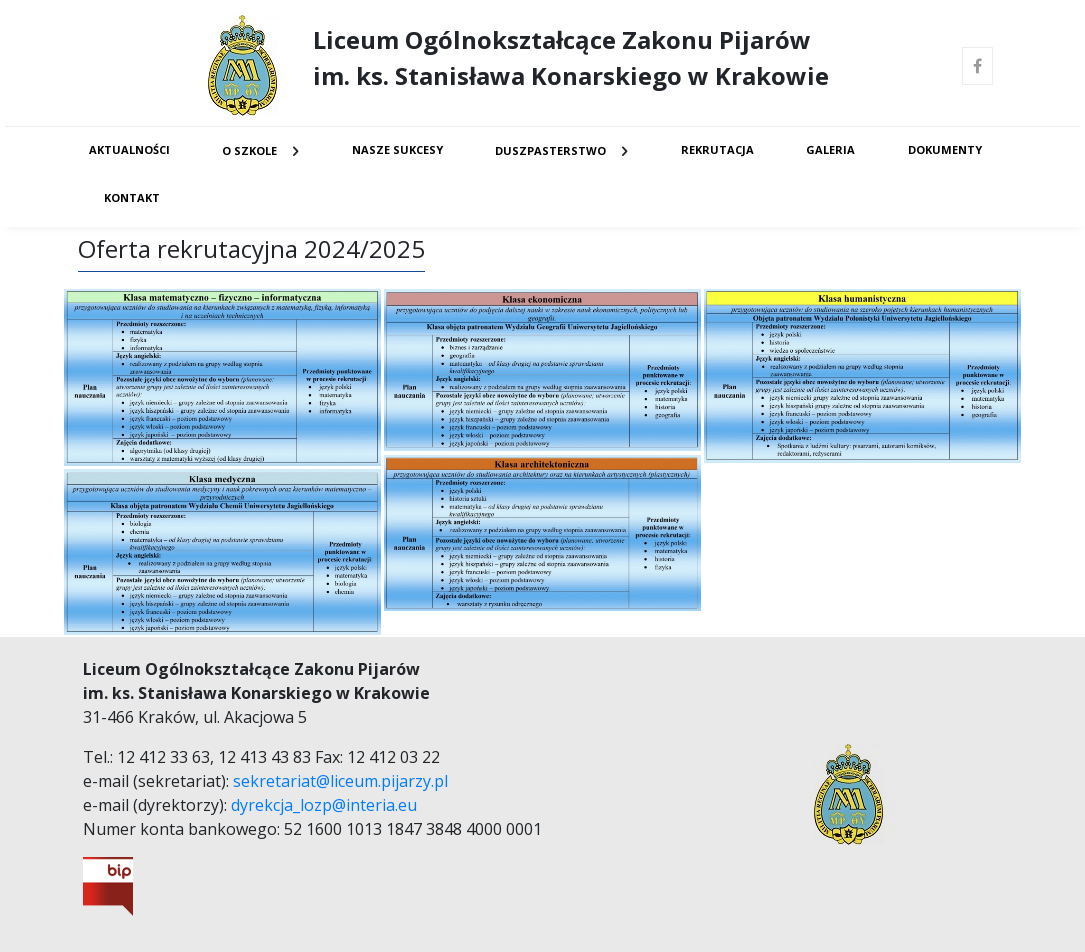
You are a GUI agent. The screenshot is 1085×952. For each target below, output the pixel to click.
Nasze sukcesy (397, 149)
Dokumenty (945, 149)
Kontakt (132, 197)
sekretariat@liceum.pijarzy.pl (340, 781)
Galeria (830, 149)
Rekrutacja (717, 149)
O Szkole (249, 150)
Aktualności (129, 149)
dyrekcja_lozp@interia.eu (324, 805)
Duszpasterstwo (550, 150)
